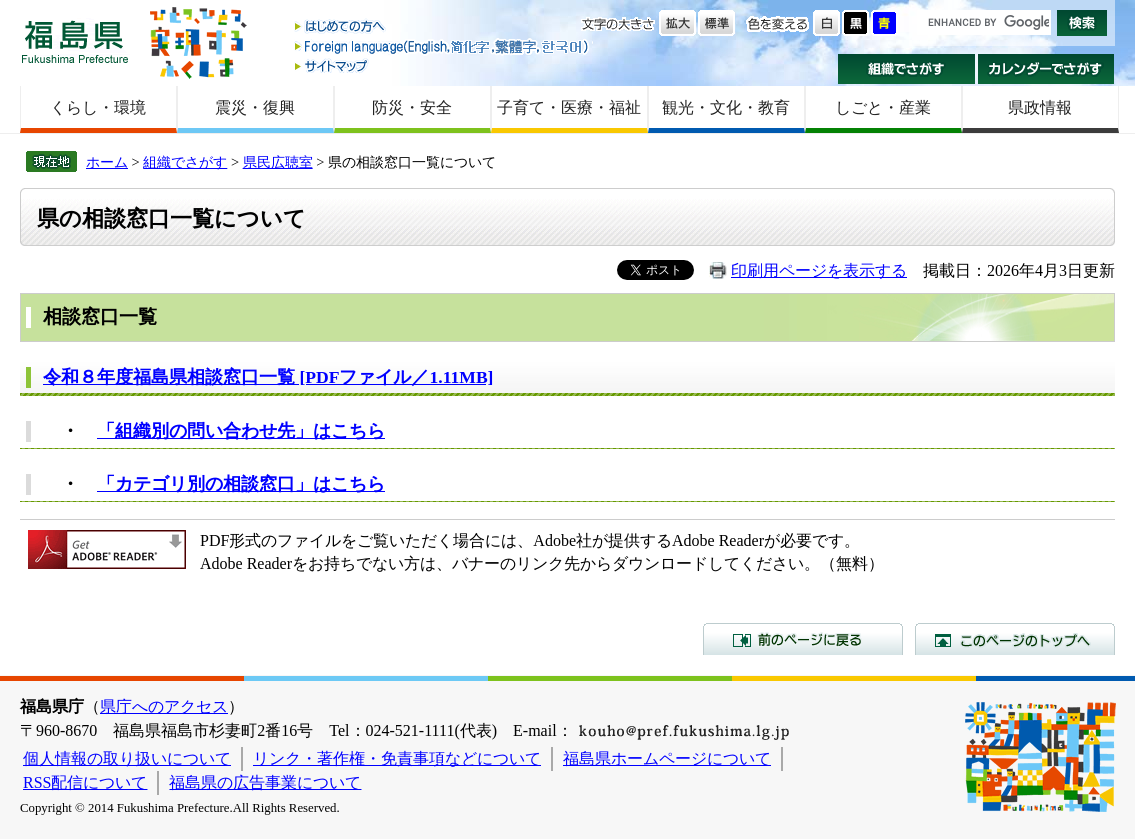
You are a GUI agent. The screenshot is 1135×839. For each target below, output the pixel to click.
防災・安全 (412, 107)
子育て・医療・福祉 (569, 107)
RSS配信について (85, 782)
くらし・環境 (98, 107)
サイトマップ (443, 65)
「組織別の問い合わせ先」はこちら (241, 431)
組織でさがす (906, 69)
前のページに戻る (803, 639)
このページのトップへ (1015, 639)
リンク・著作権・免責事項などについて (397, 758)
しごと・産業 (883, 107)
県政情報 (1040, 107)
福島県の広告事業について (265, 782)
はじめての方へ (443, 27)
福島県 (75, 41)
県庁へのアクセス (164, 706)
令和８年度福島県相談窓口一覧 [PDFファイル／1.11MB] (268, 377)
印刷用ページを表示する (819, 270)
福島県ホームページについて (667, 758)
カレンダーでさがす (1046, 69)
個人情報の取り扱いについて (127, 758)
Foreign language (443, 46)
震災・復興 (255, 107)
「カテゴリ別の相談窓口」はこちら (241, 484)
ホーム (107, 162)
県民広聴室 (278, 162)
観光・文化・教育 (726, 107)
